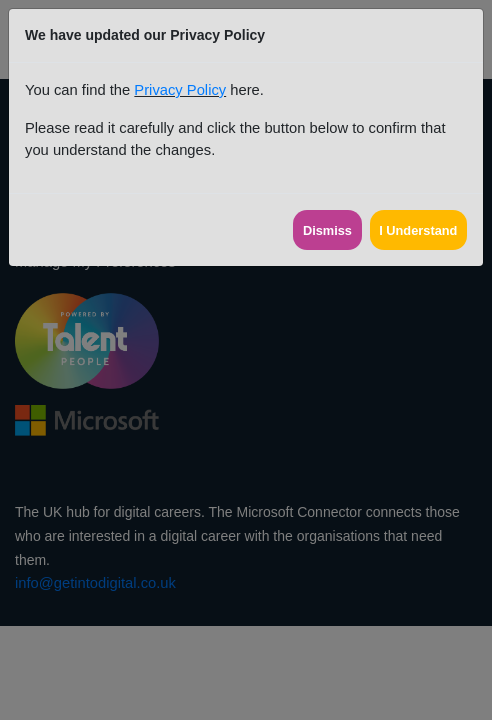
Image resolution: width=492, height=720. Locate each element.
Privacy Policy (180, 90)
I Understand (418, 230)
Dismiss (327, 230)
